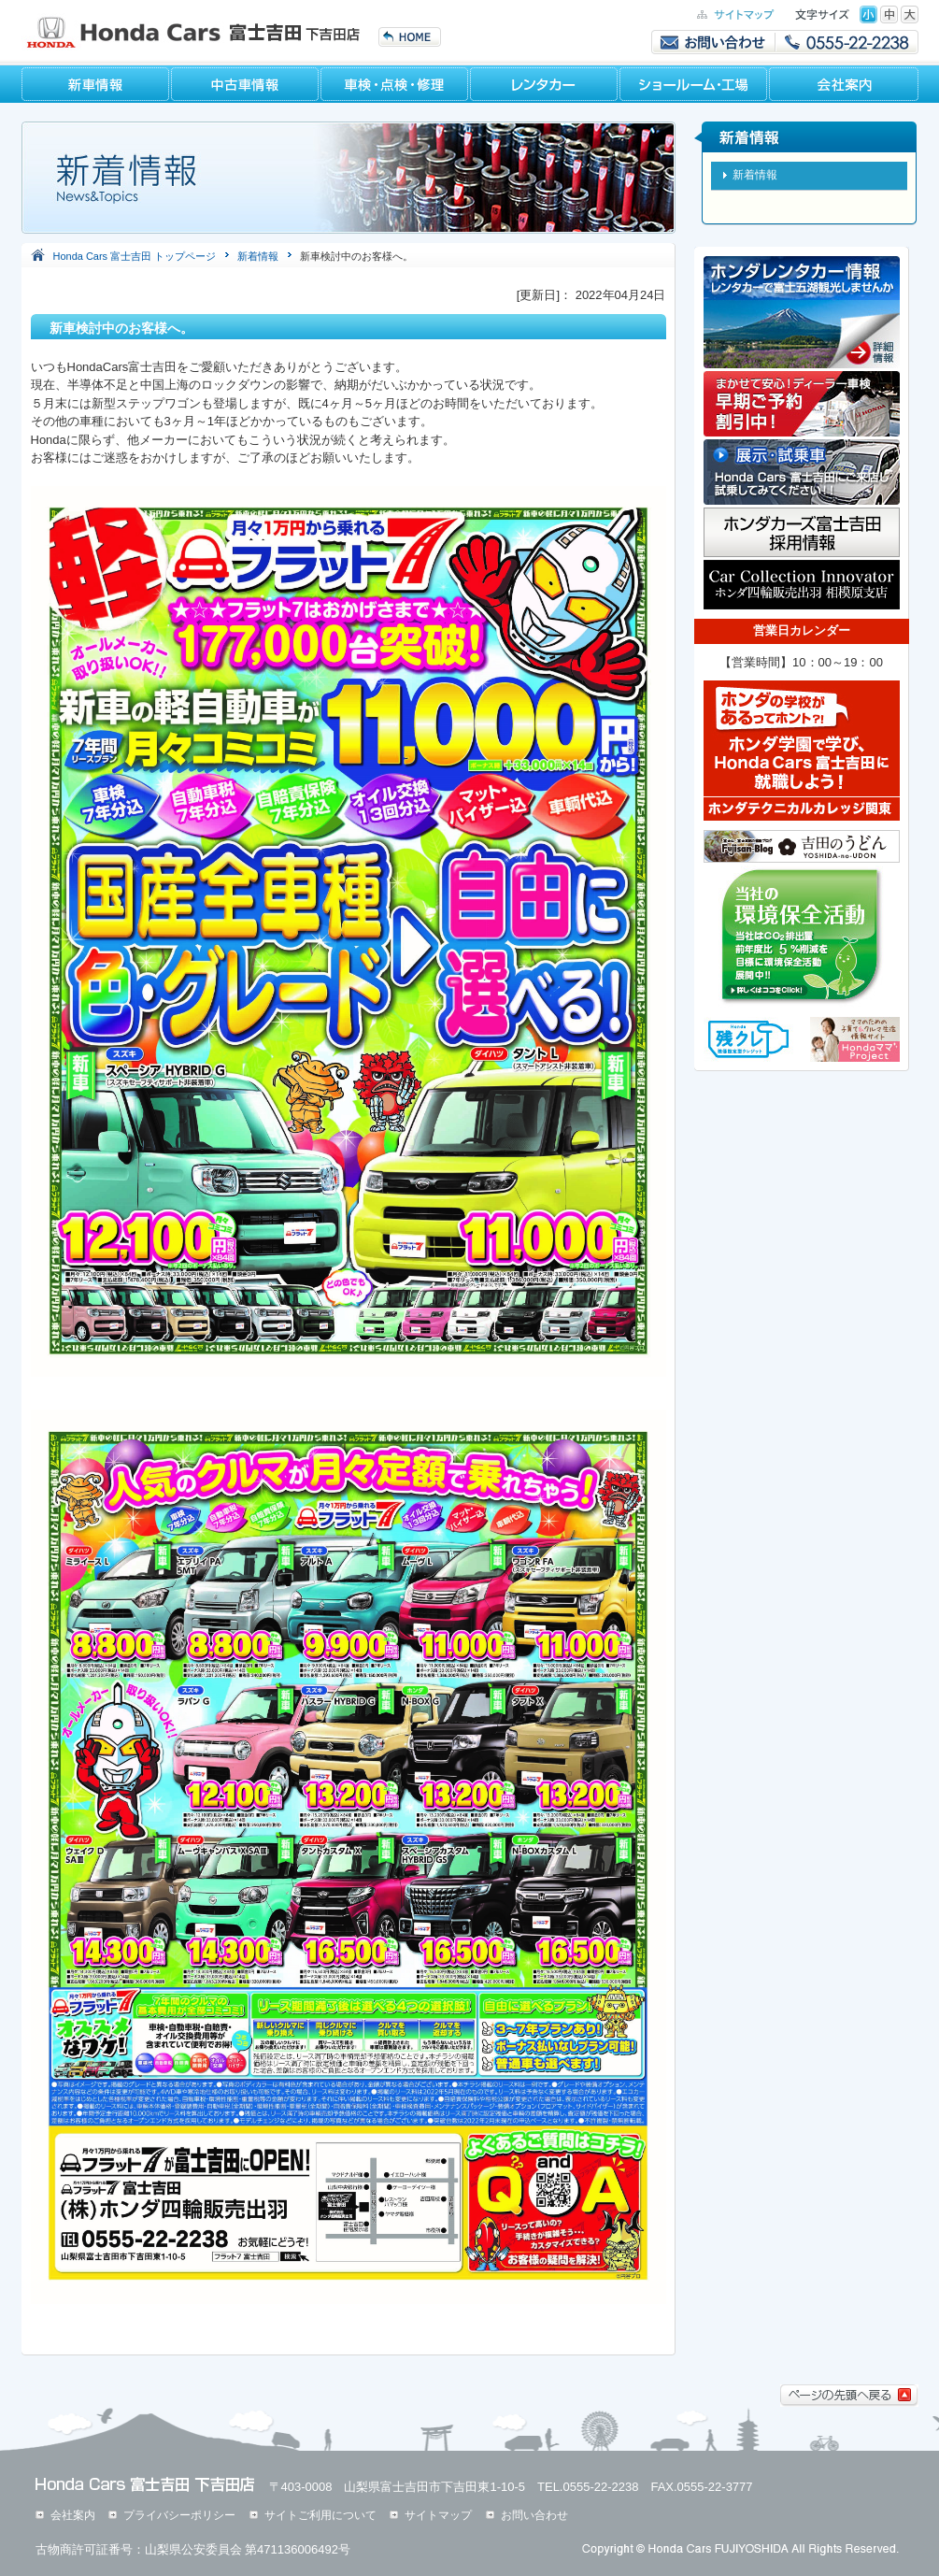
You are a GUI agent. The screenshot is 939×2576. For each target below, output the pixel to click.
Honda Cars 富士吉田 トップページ (135, 256)
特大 (909, 14)
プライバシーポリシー (179, 2515)
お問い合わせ (534, 2515)
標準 (868, 14)
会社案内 (72, 2515)
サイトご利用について (320, 2515)
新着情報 (257, 256)
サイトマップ (438, 2515)
